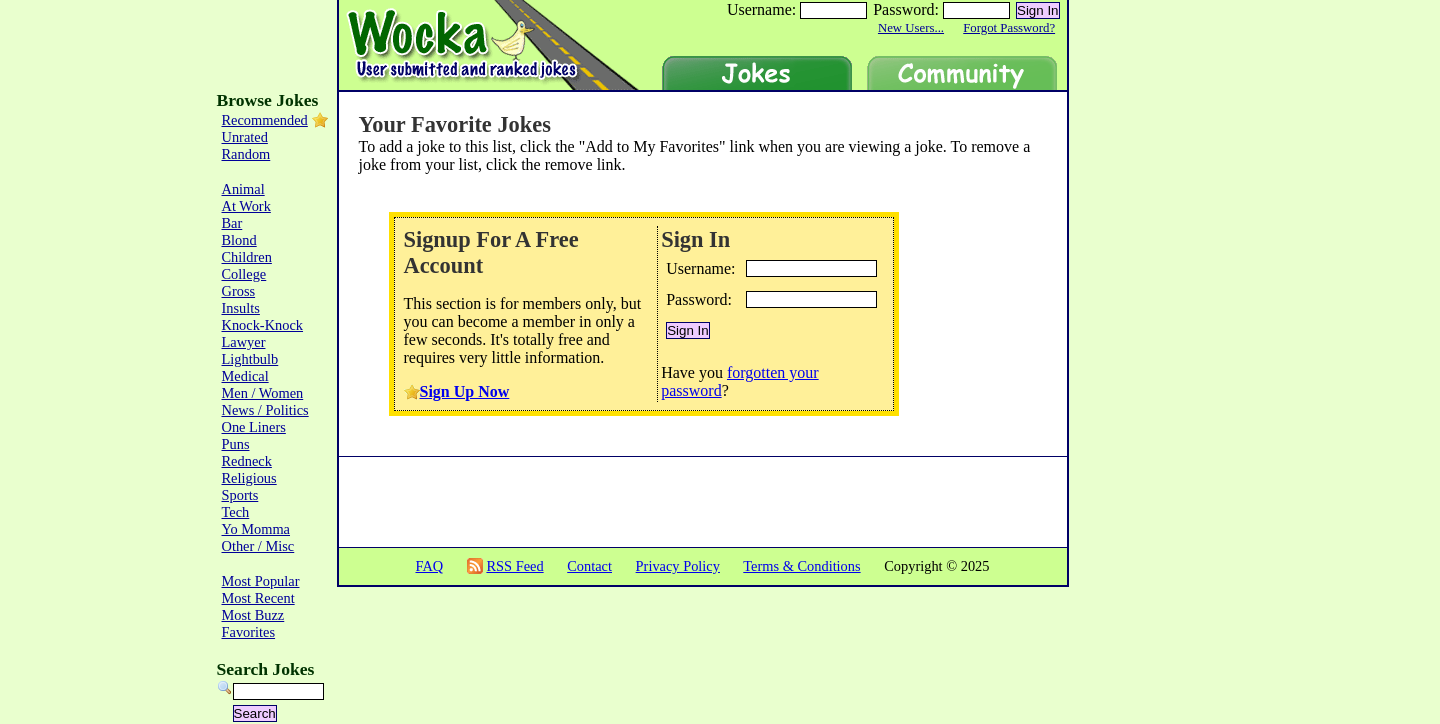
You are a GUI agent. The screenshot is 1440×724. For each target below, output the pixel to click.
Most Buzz (253, 615)
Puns (236, 444)
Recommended (265, 120)
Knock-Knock (263, 325)
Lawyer (244, 342)
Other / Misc (258, 546)
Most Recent (258, 598)
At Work (246, 206)
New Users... (911, 28)
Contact (589, 566)
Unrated (245, 137)
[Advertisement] (1152, 390)
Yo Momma (256, 529)
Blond (239, 240)
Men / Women (263, 393)
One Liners (254, 427)
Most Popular (261, 581)
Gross (239, 291)
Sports (240, 495)
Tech (236, 512)
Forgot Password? (1009, 28)
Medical (245, 376)
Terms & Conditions (801, 566)
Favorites (249, 632)
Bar (232, 223)
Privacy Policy (678, 566)
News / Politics (265, 410)
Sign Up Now (465, 391)
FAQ (429, 566)
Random (246, 154)
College (244, 274)
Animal (243, 189)
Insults (241, 308)
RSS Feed (514, 566)
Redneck (247, 461)
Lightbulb (250, 359)
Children (247, 257)
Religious (249, 478)
